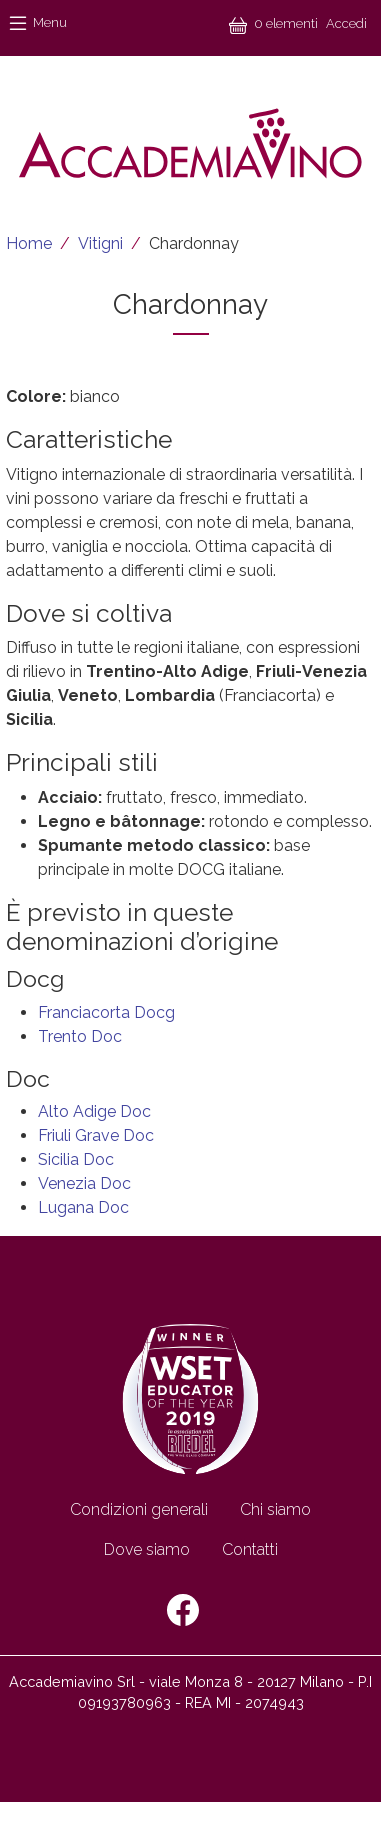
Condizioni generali (139, 1509)
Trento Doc (80, 1036)
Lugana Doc (83, 1207)
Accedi (346, 23)
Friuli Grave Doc (96, 1135)
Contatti (250, 1549)
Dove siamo (147, 1549)
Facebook (183, 1610)
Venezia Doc (84, 1183)
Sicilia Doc (76, 1159)
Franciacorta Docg (106, 1012)
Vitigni (100, 243)
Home (29, 243)
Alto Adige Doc (94, 1111)
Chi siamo (275, 1509)
